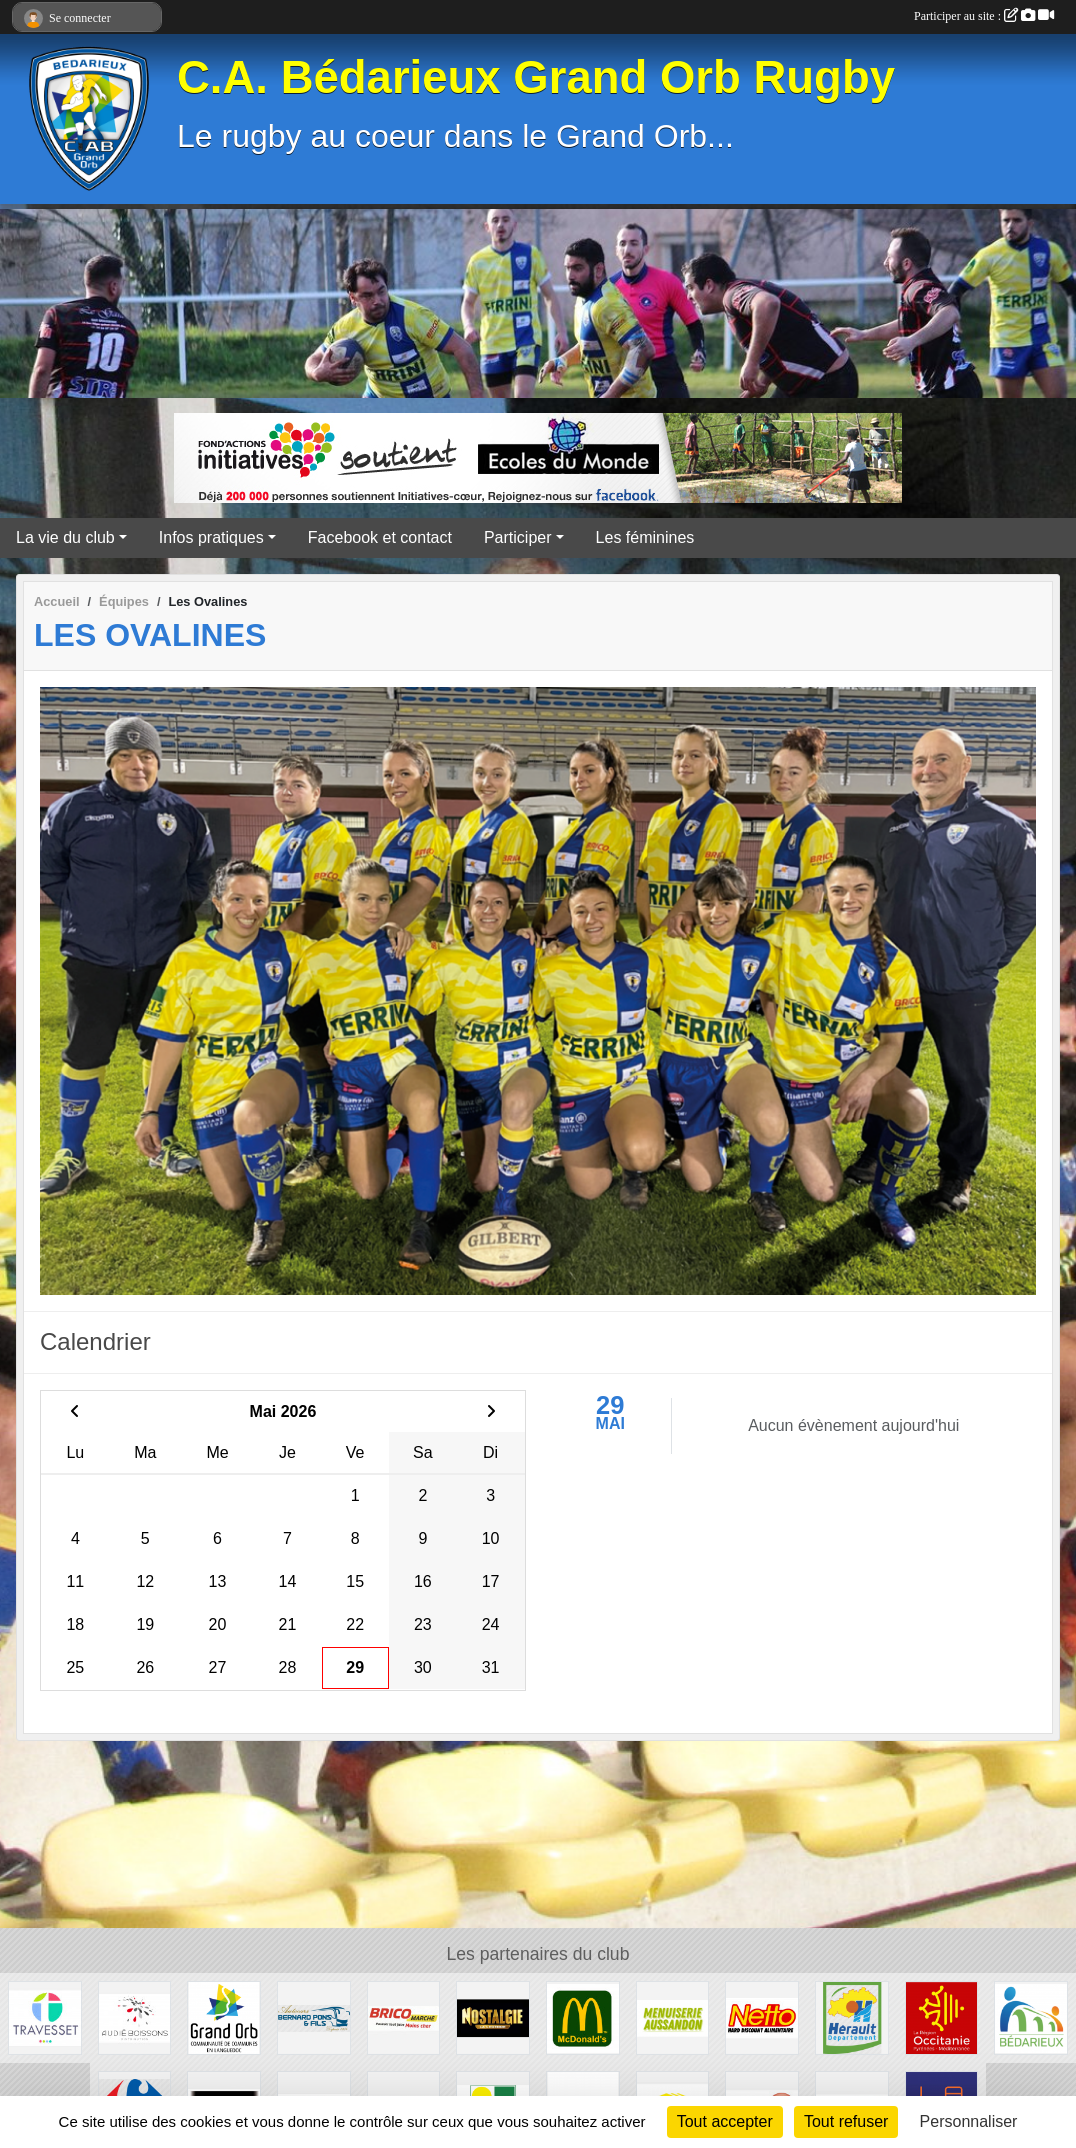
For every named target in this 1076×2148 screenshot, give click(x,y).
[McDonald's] (583, 2016)
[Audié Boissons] (135, 2016)
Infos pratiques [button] (211, 537)
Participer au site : (984, 16)
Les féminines (645, 537)
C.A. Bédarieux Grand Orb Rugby (536, 77)
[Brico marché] (404, 2016)
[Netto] (762, 2016)
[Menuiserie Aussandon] (673, 2016)
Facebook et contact (380, 537)
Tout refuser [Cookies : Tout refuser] (846, 2121)
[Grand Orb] (224, 2016)
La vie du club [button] (65, 537)
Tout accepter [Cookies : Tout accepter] (725, 2121)
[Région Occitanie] (942, 2016)
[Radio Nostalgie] (493, 2016)
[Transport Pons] (314, 2016)
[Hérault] (852, 2016)
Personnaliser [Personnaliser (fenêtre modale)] (969, 2121)
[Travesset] (45, 2016)
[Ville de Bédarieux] (1031, 2016)
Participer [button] (518, 537)
